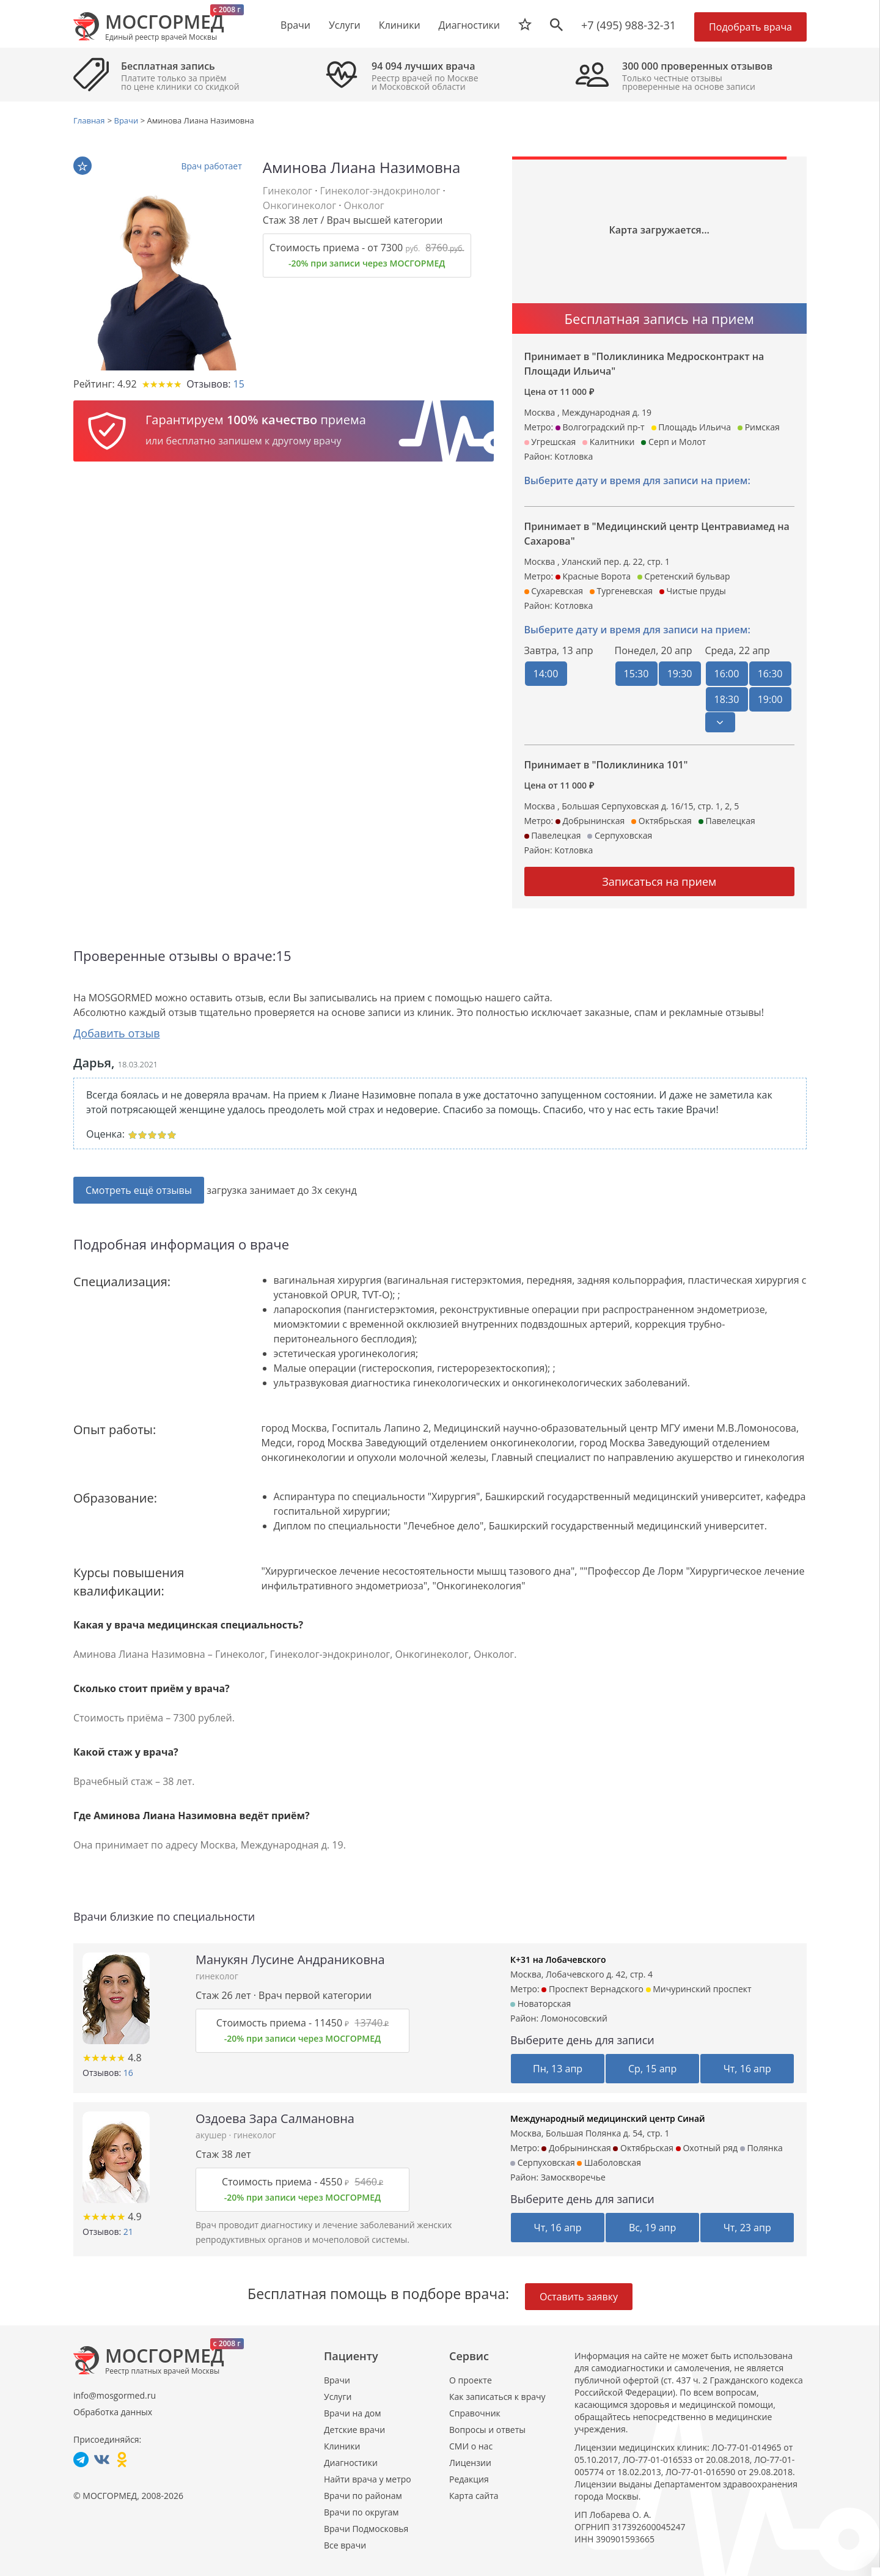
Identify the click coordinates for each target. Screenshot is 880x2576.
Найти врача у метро (367, 2478)
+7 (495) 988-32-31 (628, 25)
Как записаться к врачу (497, 2396)
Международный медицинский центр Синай (607, 2118)
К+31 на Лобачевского (558, 1959)
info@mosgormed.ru (114, 2395)
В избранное (82, 166)
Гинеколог (287, 190)
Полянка (761, 2147)
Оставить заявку (579, 2296)
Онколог (364, 205)
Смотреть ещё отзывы (139, 1189)
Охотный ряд (707, 2147)
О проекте (470, 2379)
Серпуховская (542, 2162)
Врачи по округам (361, 2511)
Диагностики (469, 25)
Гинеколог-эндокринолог (380, 190)
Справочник (475, 2412)
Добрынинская (575, 2147)
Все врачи (345, 2544)
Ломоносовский (574, 2017)
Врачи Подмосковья (366, 2528)
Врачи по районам (363, 2495)
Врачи (337, 2379)
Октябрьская (643, 2147)
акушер (212, 2134)
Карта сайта (474, 2495)
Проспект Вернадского (592, 1988)
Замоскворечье (573, 2176)
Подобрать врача (750, 27)
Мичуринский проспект (699, 1988)
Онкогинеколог (299, 205)
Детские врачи (354, 2429)
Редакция (469, 2478)
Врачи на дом (352, 2412)
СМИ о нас (471, 2445)
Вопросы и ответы (487, 2429)
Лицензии (470, 2462)
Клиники (342, 2445)
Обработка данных (112, 2411)
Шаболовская (609, 2162)
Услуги (337, 2396)
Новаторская (540, 2003)
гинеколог (217, 1975)
